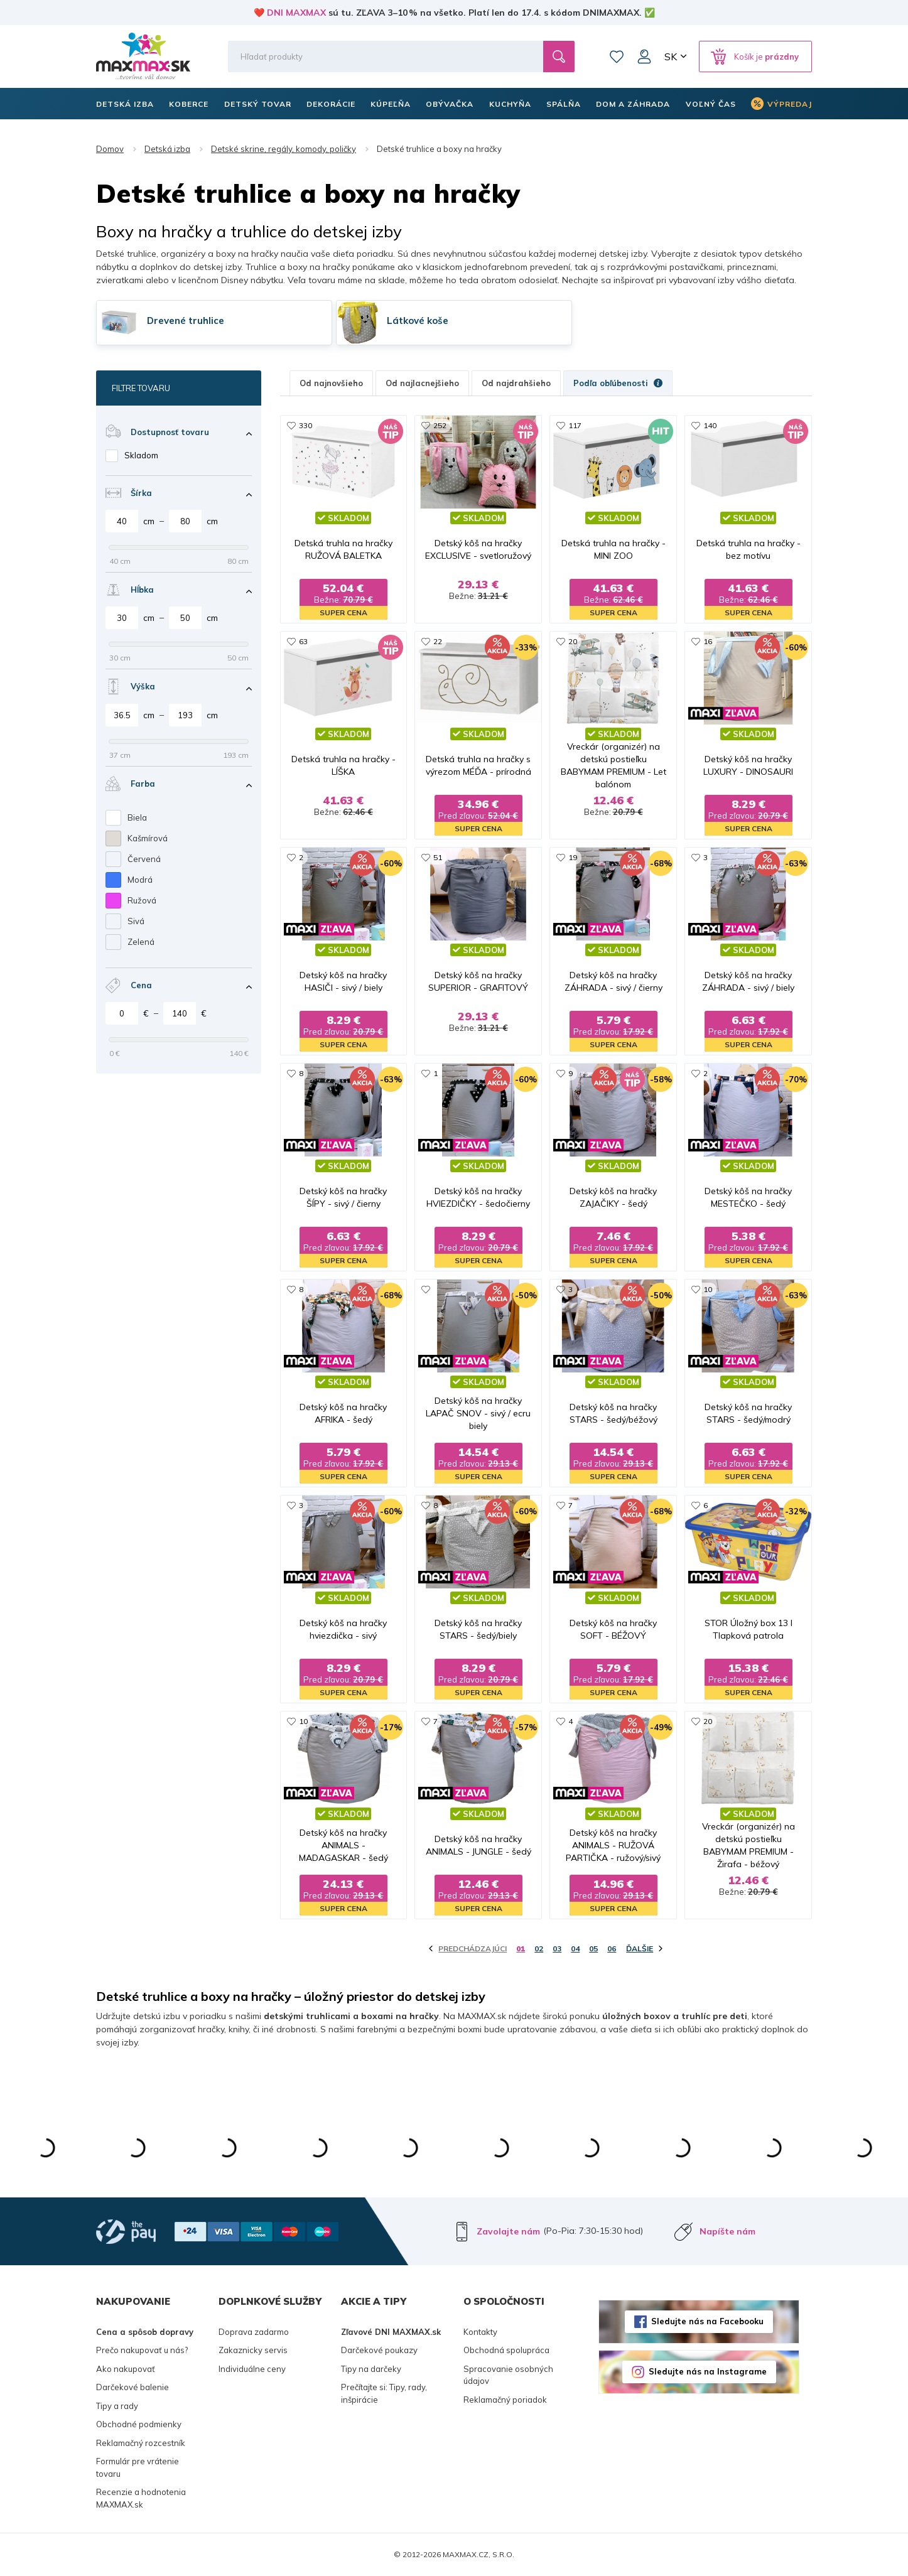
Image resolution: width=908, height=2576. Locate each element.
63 (303, 641)
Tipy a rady (117, 2406)
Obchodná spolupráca (506, 2350)
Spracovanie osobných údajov (508, 2375)
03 (557, 1948)
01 (520, 1948)
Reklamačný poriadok (505, 2400)
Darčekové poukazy (379, 2350)
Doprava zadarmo (254, 2332)
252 (439, 425)
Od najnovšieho (331, 383)
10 (707, 1289)
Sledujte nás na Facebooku (707, 2321)
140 (709, 425)
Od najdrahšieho (516, 383)
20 (572, 641)
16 (707, 641)
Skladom (141, 455)
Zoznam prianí (616, 56)
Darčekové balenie (132, 2387)
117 (574, 425)
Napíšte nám (727, 2231)
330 (305, 425)
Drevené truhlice (185, 320)
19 (572, 857)
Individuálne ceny (252, 2369)
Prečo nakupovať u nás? (142, 2350)
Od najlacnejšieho (422, 383)
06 (611, 1948)
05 (593, 1948)
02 (538, 1948)
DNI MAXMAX (296, 12)
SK (670, 56)
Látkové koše (417, 320)
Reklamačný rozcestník (140, 2443)
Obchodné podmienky (138, 2424)
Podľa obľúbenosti (617, 383)
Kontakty (480, 2332)
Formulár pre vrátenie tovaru (137, 2467)
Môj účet (644, 56)
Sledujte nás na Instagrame (708, 2371)
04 (575, 1948)
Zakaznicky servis (253, 2350)
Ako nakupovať (125, 2369)
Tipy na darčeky (371, 2369)
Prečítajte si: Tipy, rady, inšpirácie (384, 2393)
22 (437, 641)
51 (437, 857)
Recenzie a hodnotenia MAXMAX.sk (141, 2498)
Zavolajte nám (508, 2231)
